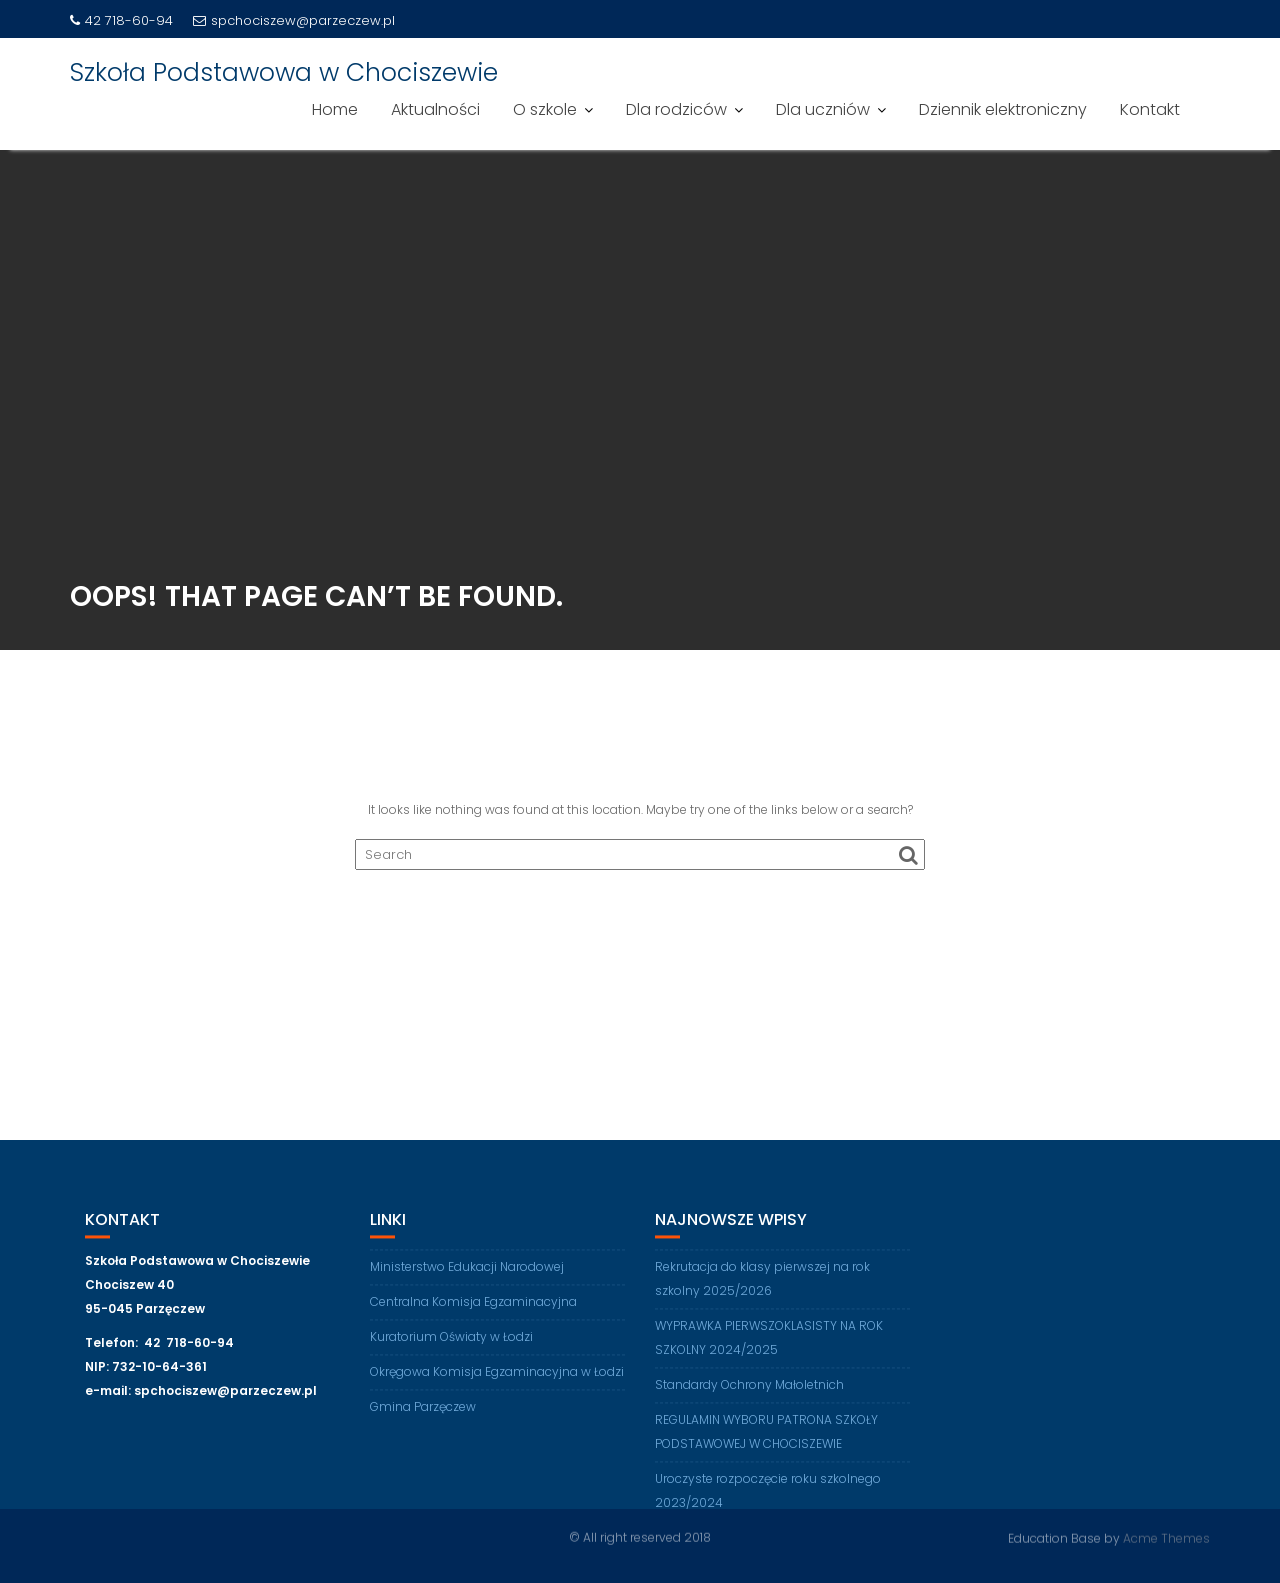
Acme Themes (1166, 1537)
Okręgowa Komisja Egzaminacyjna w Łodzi (497, 1376)
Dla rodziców (676, 109)
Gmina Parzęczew (423, 1411)
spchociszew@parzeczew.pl (294, 20)
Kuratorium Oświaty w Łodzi (451, 1341)
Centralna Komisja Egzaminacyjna (473, 1306)
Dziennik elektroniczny (1003, 109)
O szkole (545, 109)
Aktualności (435, 109)
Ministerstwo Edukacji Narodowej (467, 1271)
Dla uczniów (823, 109)
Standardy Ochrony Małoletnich (749, 1389)
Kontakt (1150, 109)
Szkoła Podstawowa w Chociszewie (284, 72)
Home (335, 109)
